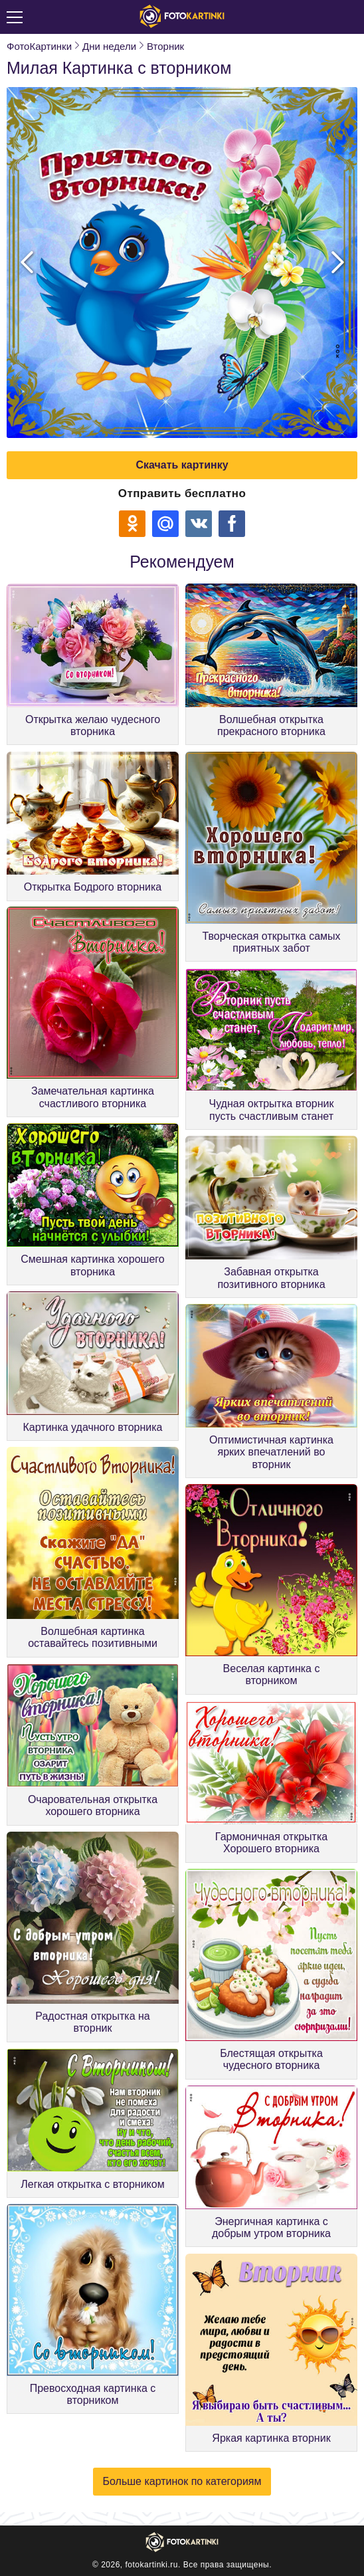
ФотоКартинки (39, 46)
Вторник (165, 46)
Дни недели (109, 46)
